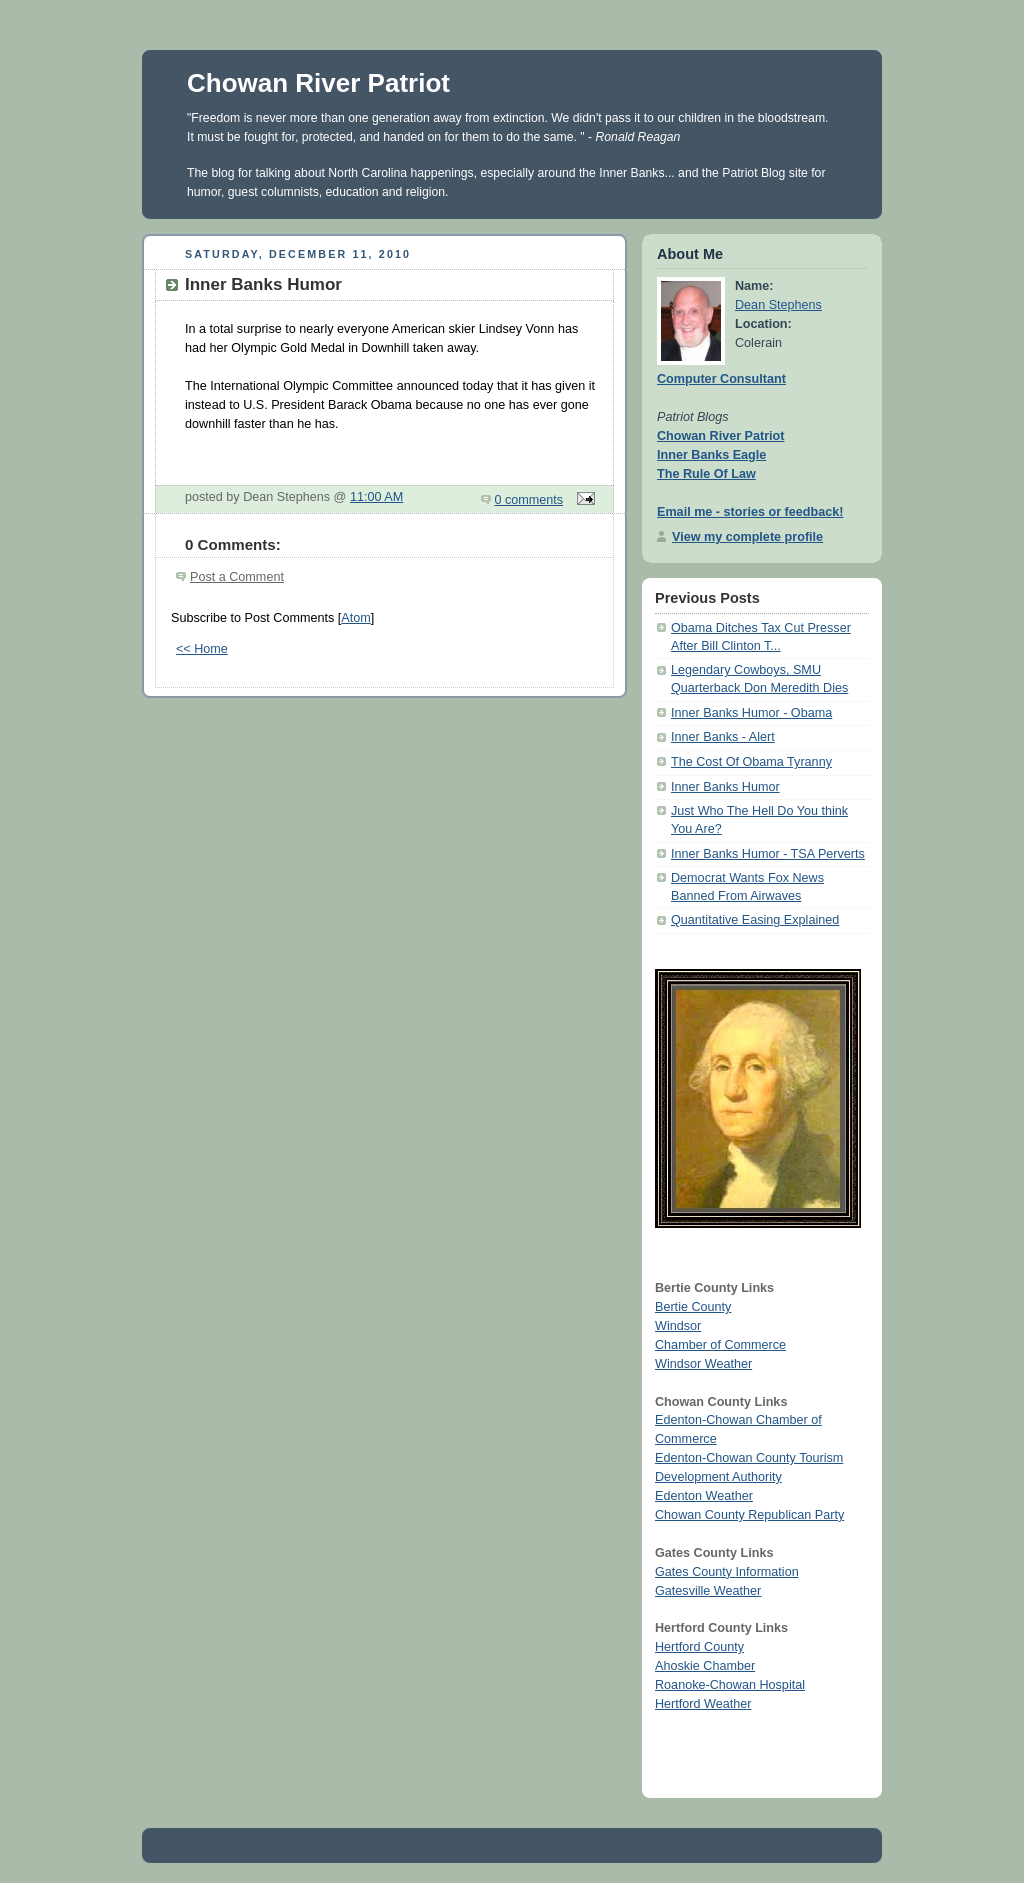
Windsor (678, 1326)
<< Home (202, 649)
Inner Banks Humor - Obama (751, 713)
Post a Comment (237, 577)
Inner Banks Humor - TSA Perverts (768, 854)
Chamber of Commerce (720, 1345)
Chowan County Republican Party (749, 1515)
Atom (355, 618)
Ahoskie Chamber (705, 1666)
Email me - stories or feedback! (750, 512)
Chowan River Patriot (318, 83)
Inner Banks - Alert (723, 737)
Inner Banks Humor (725, 787)
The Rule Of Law (706, 474)
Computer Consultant (721, 379)
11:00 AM (376, 497)
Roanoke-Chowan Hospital (730, 1685)
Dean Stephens (778, 305)
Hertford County (699, 1647)
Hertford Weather (703, 1704)
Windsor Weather (703, 1364)
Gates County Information (727, 1572)
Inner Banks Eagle (711, 455)
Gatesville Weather (708, 1591)
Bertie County (693, 1307)
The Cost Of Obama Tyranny (751, 762)
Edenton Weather (704, 1496)
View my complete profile (747, 537)
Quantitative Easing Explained (755, 920)
